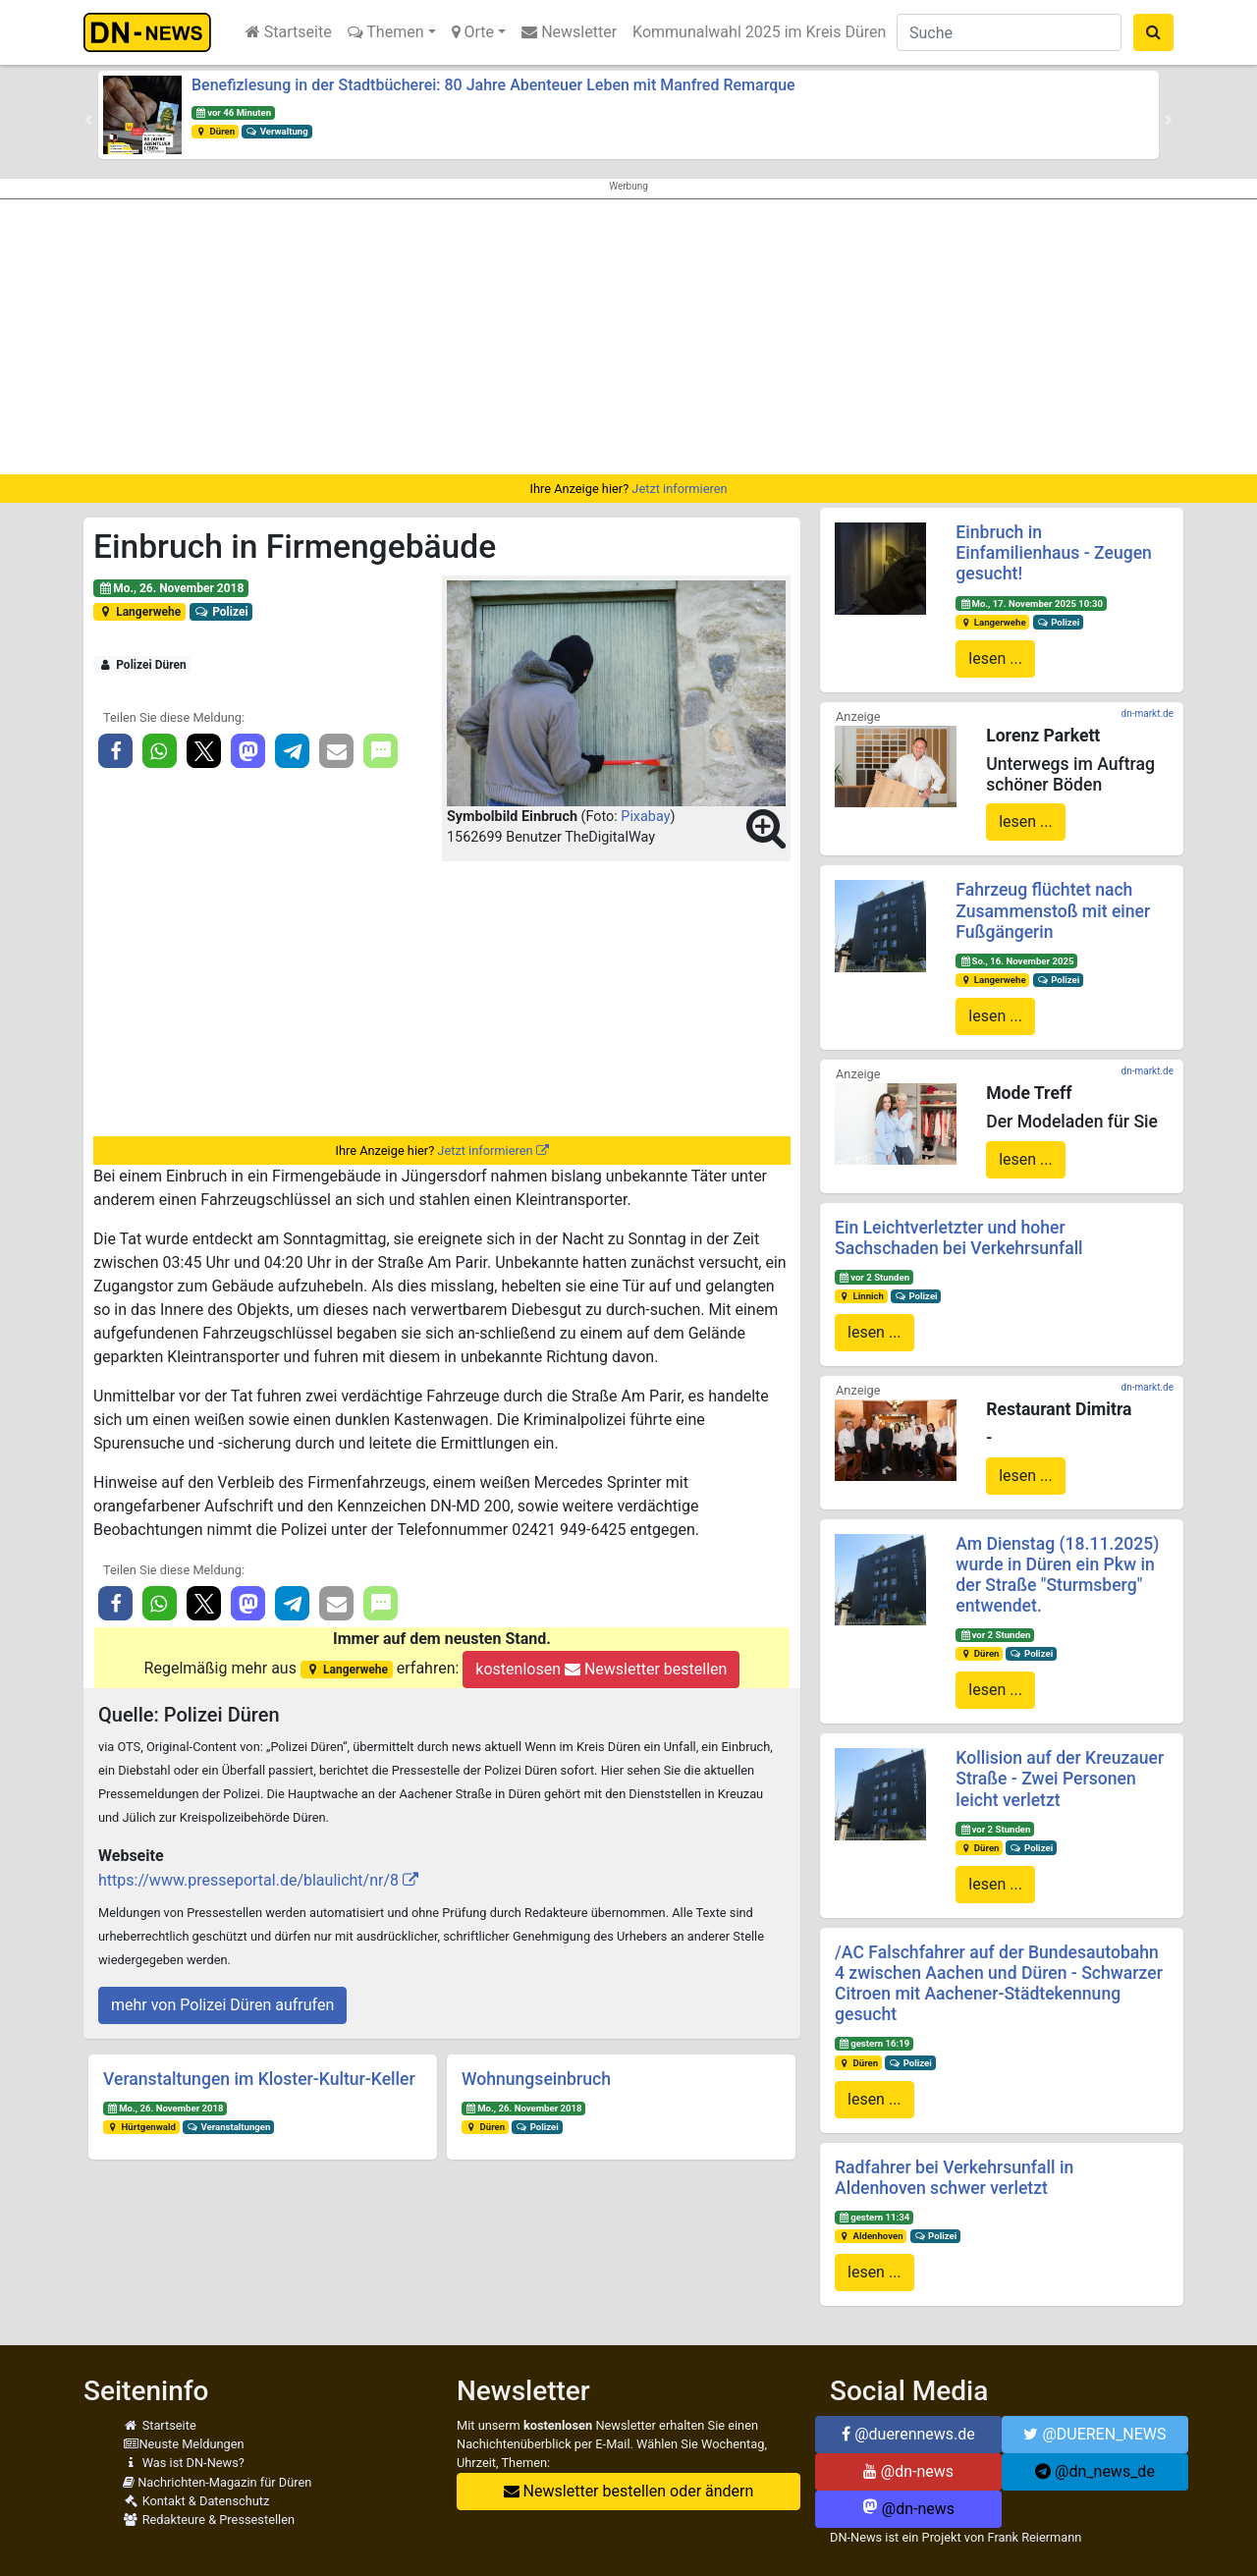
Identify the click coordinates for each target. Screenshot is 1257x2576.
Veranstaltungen (229, 2126)
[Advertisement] (628, 336)
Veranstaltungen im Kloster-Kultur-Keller (259, 2079)
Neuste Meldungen (184, 2444)
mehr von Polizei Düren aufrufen (222, 2005)
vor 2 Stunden (874, 1277)
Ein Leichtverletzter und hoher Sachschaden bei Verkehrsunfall (959, 1238)
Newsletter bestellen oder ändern (629, 2491)
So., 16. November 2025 (1016, 961)
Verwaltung (277, 131)
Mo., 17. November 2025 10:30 (1031, 603)
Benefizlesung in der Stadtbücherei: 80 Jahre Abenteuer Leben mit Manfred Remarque (493, 85)
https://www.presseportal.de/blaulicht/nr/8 (248, 1880)
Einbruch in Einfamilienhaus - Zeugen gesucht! (1054, 552)
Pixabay (645, 816)
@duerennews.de (908, 2434)
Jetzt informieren (679, 488)
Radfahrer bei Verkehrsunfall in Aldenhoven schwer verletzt (954, 2178)
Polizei (221, 612)
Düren (215, 131)
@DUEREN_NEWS (1094, 2434)
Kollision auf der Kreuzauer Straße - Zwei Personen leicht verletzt (1060, 1778)
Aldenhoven (871, 2235)
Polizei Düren (142, 665)
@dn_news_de (1095, 2471)
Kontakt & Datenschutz (196, 2501)
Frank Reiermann (1035, 2537)
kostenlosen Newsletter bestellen (601, 1669)
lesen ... (995, 658)
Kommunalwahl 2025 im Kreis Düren (759, 32)
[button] (88, 120)
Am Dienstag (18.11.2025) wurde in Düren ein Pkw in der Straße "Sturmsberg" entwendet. (1057, 1575)
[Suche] (1009, 32)
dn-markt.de (1147, 713)
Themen (386, 32)
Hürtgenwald (141, 2126)
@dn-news (908, 2471)
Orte (473, 32)
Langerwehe (139, 612)
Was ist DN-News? (184, 2462)
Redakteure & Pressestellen (209, 2519)
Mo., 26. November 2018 (171, 588)
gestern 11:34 (874, 2217)
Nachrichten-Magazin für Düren (217, 2482)
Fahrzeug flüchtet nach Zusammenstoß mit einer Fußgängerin (1053, 910)
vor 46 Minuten (233, 112)
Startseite (289, 32)
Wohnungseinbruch (536, 2079)
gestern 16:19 (874, 2043)
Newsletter (569, 32)
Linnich (861, 1295)
